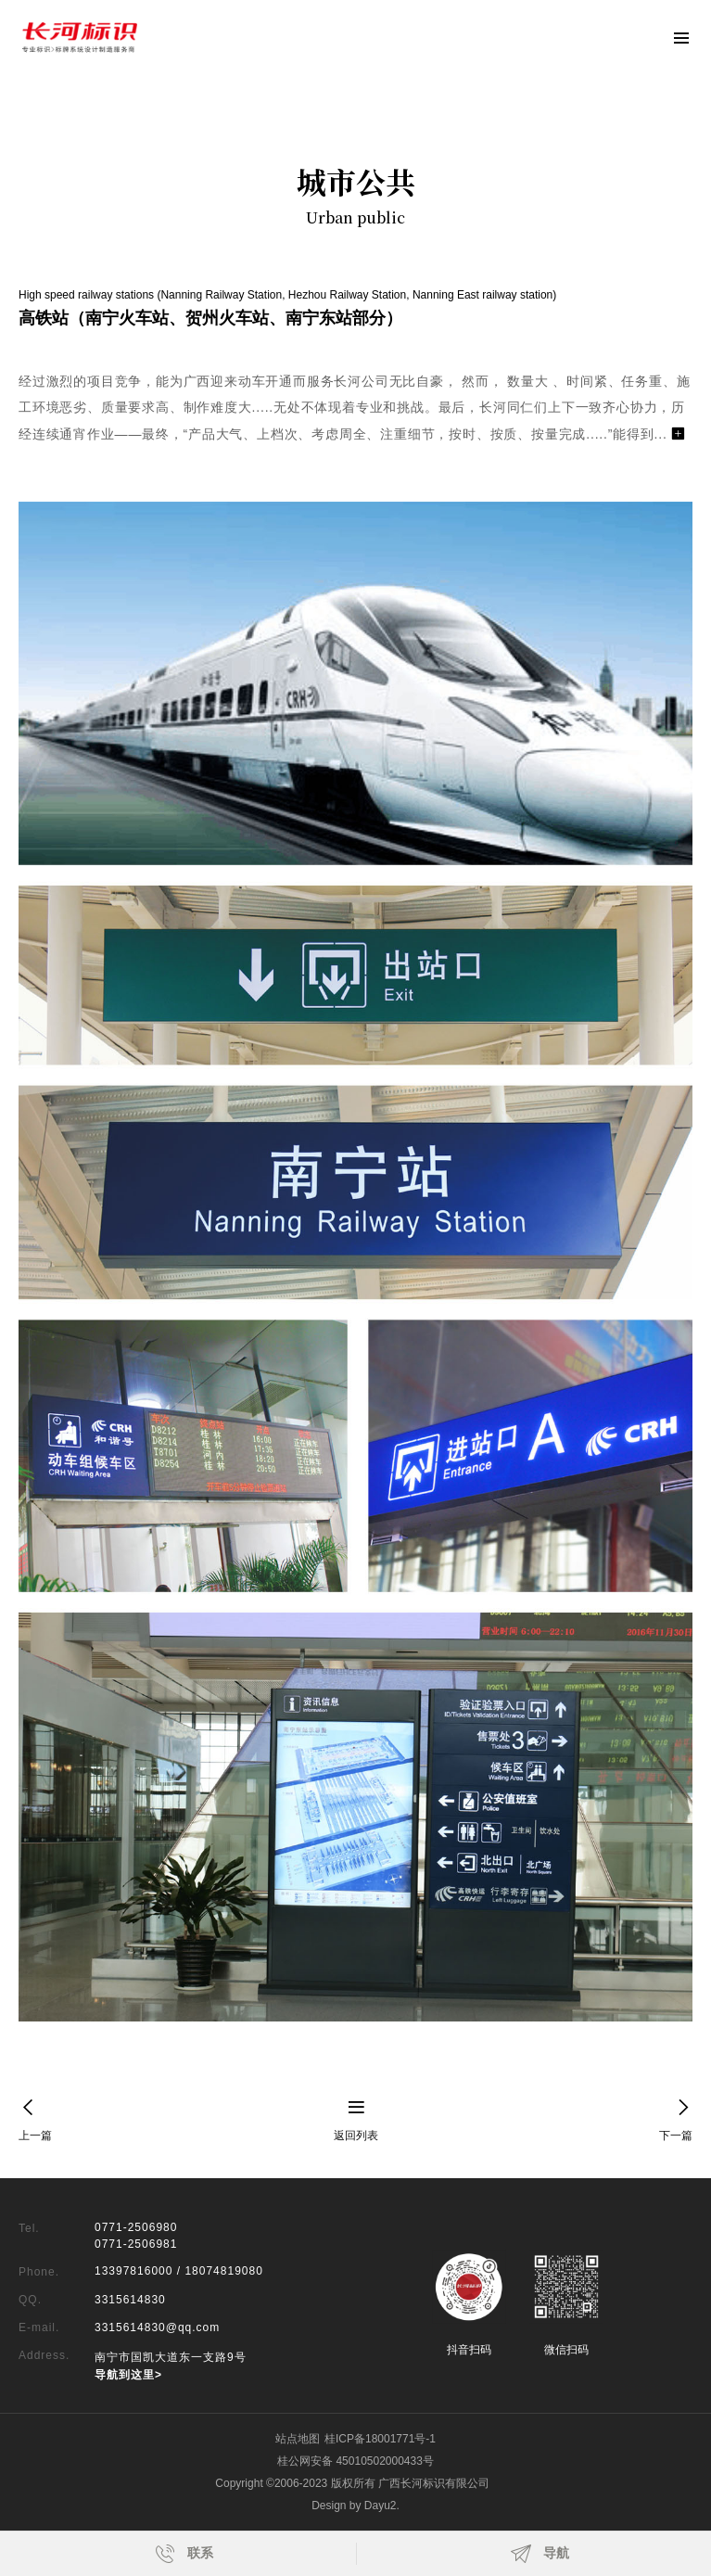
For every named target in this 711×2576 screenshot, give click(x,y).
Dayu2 (380, 2505)
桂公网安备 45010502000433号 (355, 2461)
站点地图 (297, 2438)
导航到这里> (128, 2374)
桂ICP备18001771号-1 (380, 2438)
